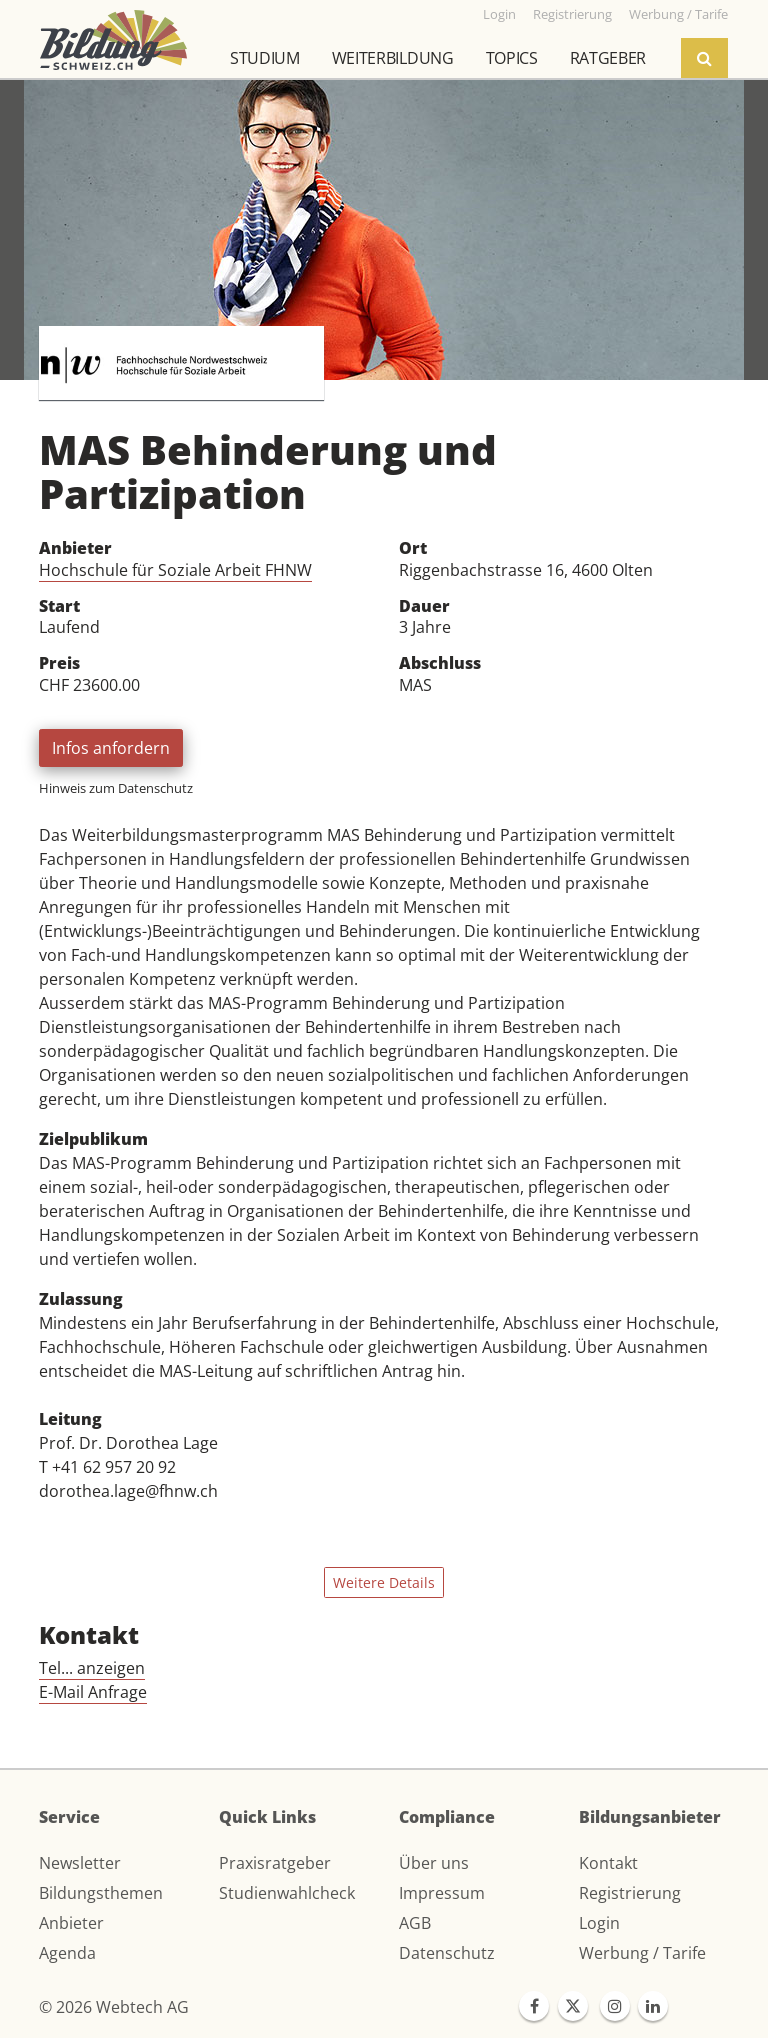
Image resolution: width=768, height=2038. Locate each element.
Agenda (67, 1953)
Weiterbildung (393, 58)
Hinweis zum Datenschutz (116, 788)
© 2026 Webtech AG (114, 2007)
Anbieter (71, 1923)
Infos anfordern (111, 748)
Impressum (442, 1893)
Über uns (434, 1863)
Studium (265, 58)
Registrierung (630, 1893)
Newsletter (80, 1863)
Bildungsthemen (101, 1893)
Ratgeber (608, 58)
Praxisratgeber (275, 1863)
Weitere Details (384, 1582)
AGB (415, 1923)
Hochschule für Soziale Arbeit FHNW (175, 570)
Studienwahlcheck (287, 1893)
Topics (512, 58)
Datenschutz (447, 1953)
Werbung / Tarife (642, 1953)
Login (599, 1923)
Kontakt (608, 1863)
